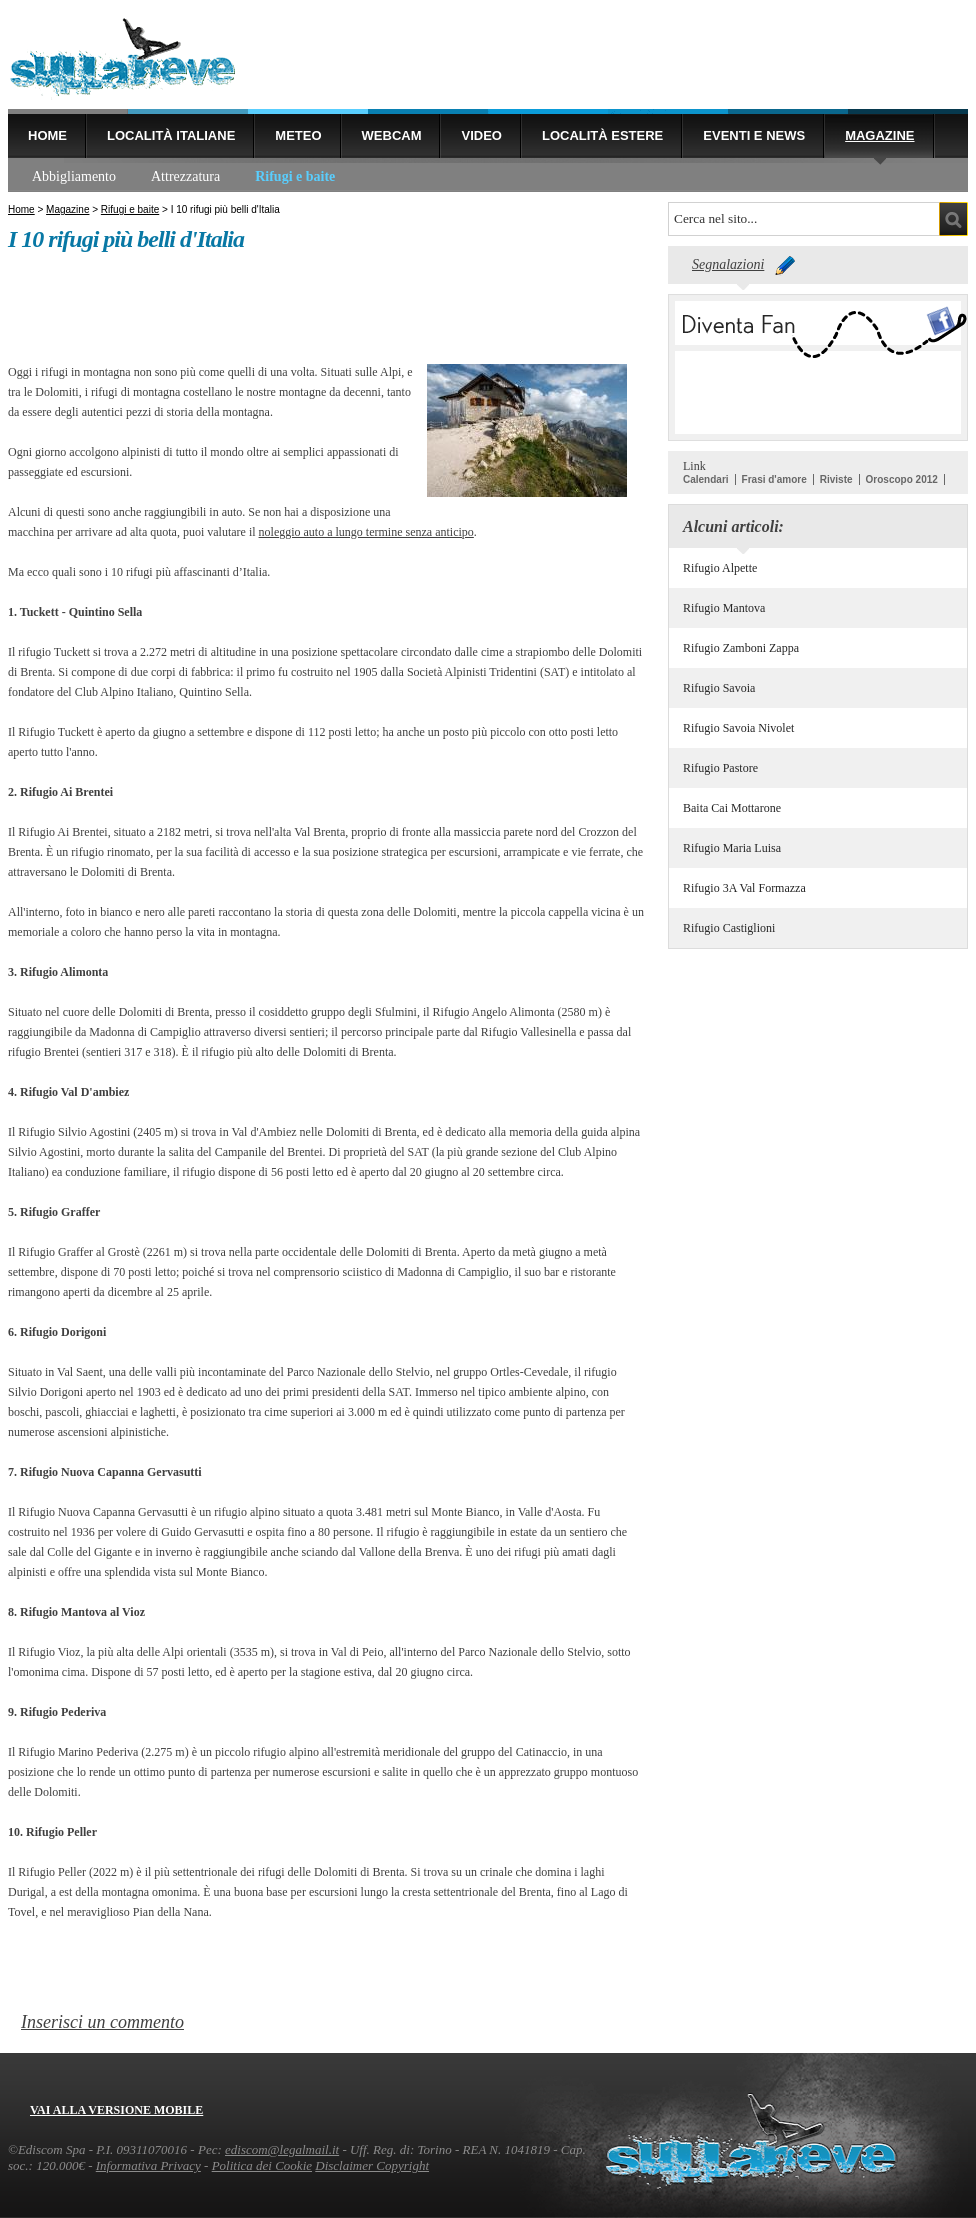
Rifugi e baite (295, 176)
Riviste (836, 479)
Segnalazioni (728, 264)
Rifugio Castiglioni (729, 928)
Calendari (706, 479)
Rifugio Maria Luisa (732, 848)
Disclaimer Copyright (372, 2165)
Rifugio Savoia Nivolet (738, 728)
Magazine (879, 135)
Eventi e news (754, 135)
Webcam (392, 135)
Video (481, 135)
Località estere (602, 135)
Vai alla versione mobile (116, 2110)
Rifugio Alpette (720, 568)
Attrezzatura (185, 176)
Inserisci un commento (102, 2022)
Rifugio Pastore (720, 768)
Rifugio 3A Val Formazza (744, 888)
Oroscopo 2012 (902, 479)
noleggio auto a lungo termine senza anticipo (366, 532)
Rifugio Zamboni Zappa (741, 648)
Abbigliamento (74, 176)
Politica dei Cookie (262, 2165)
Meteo (298, 135)
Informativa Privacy (148, 2165)
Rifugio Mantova (724, 608)
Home (47, 135)
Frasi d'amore (774, 479)
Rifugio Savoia (719, 688)
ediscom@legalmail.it (282, 2149)
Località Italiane (171, 135)
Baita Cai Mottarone (732, 808)
